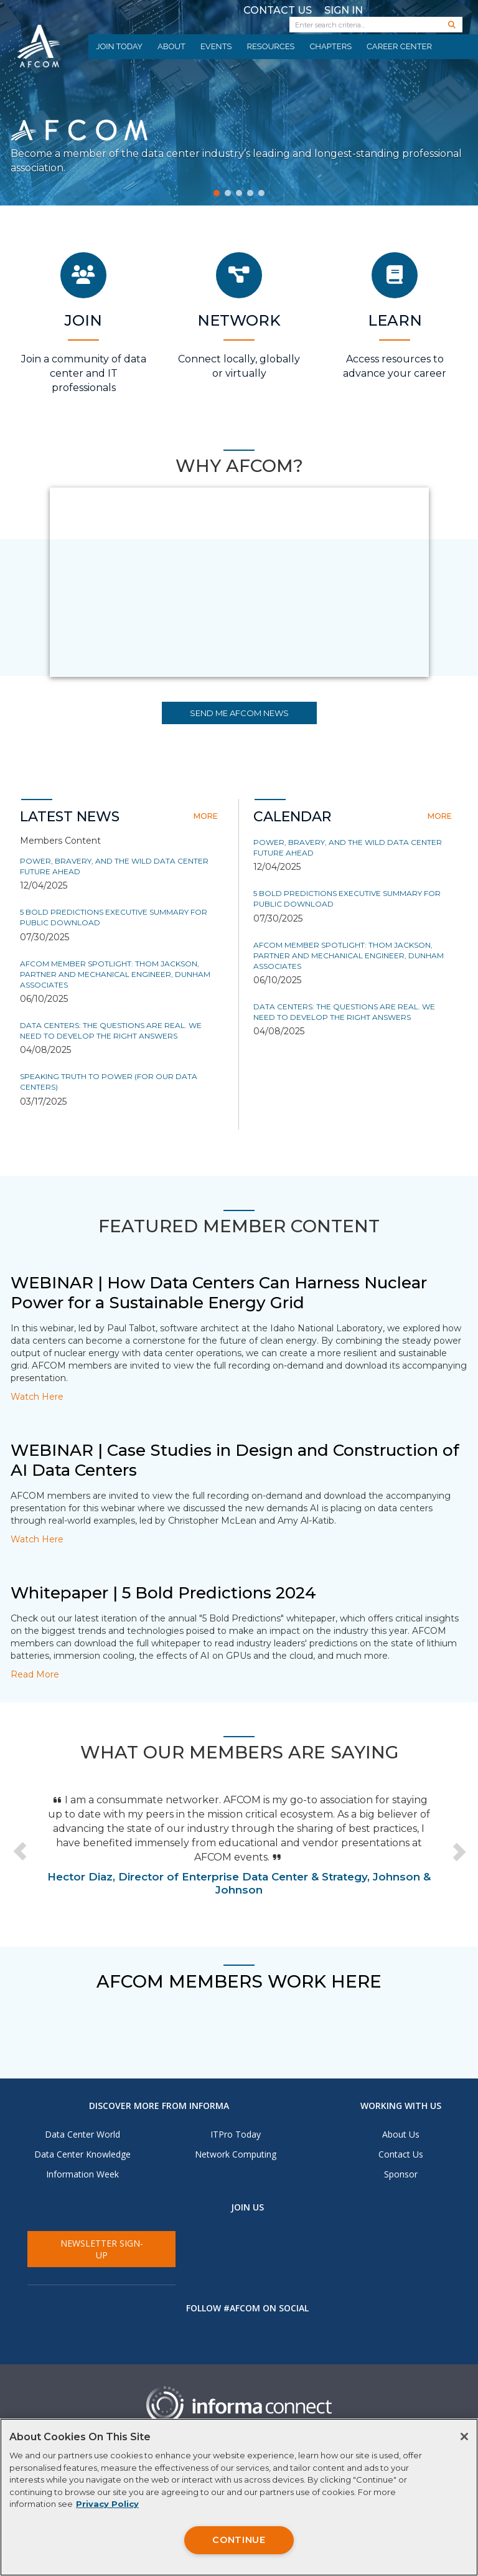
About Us (400, 2134)
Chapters (330, 46)
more (206, 816)
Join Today (119, 46)
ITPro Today (235, 2134)
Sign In (343, 10)
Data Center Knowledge (82, 2154)
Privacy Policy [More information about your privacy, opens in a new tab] (107, 2504)
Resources (270, 46)
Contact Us (277, 10)
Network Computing (235, 2154)
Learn (395, 320)
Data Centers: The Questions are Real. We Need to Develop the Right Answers (111, 1030)
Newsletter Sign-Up (101, 2249)
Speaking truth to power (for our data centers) (108, 1082)
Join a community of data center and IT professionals (83, 373)
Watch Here (37, 1396)
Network (239, 320)
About (171, 46)
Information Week (82, 2174)
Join (83, 320)
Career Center (399, 46)
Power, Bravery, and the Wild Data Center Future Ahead (114, 866)
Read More (35, 1674)
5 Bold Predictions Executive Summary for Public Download (113, 917)
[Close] (464, 2436)
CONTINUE (239, 2539)
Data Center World (82, 2134)
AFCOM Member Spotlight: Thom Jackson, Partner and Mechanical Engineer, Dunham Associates (115, 974)
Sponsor (401, 2174)
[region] (239, 2497)
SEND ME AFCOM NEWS (239, 713)
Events (216, 46)
